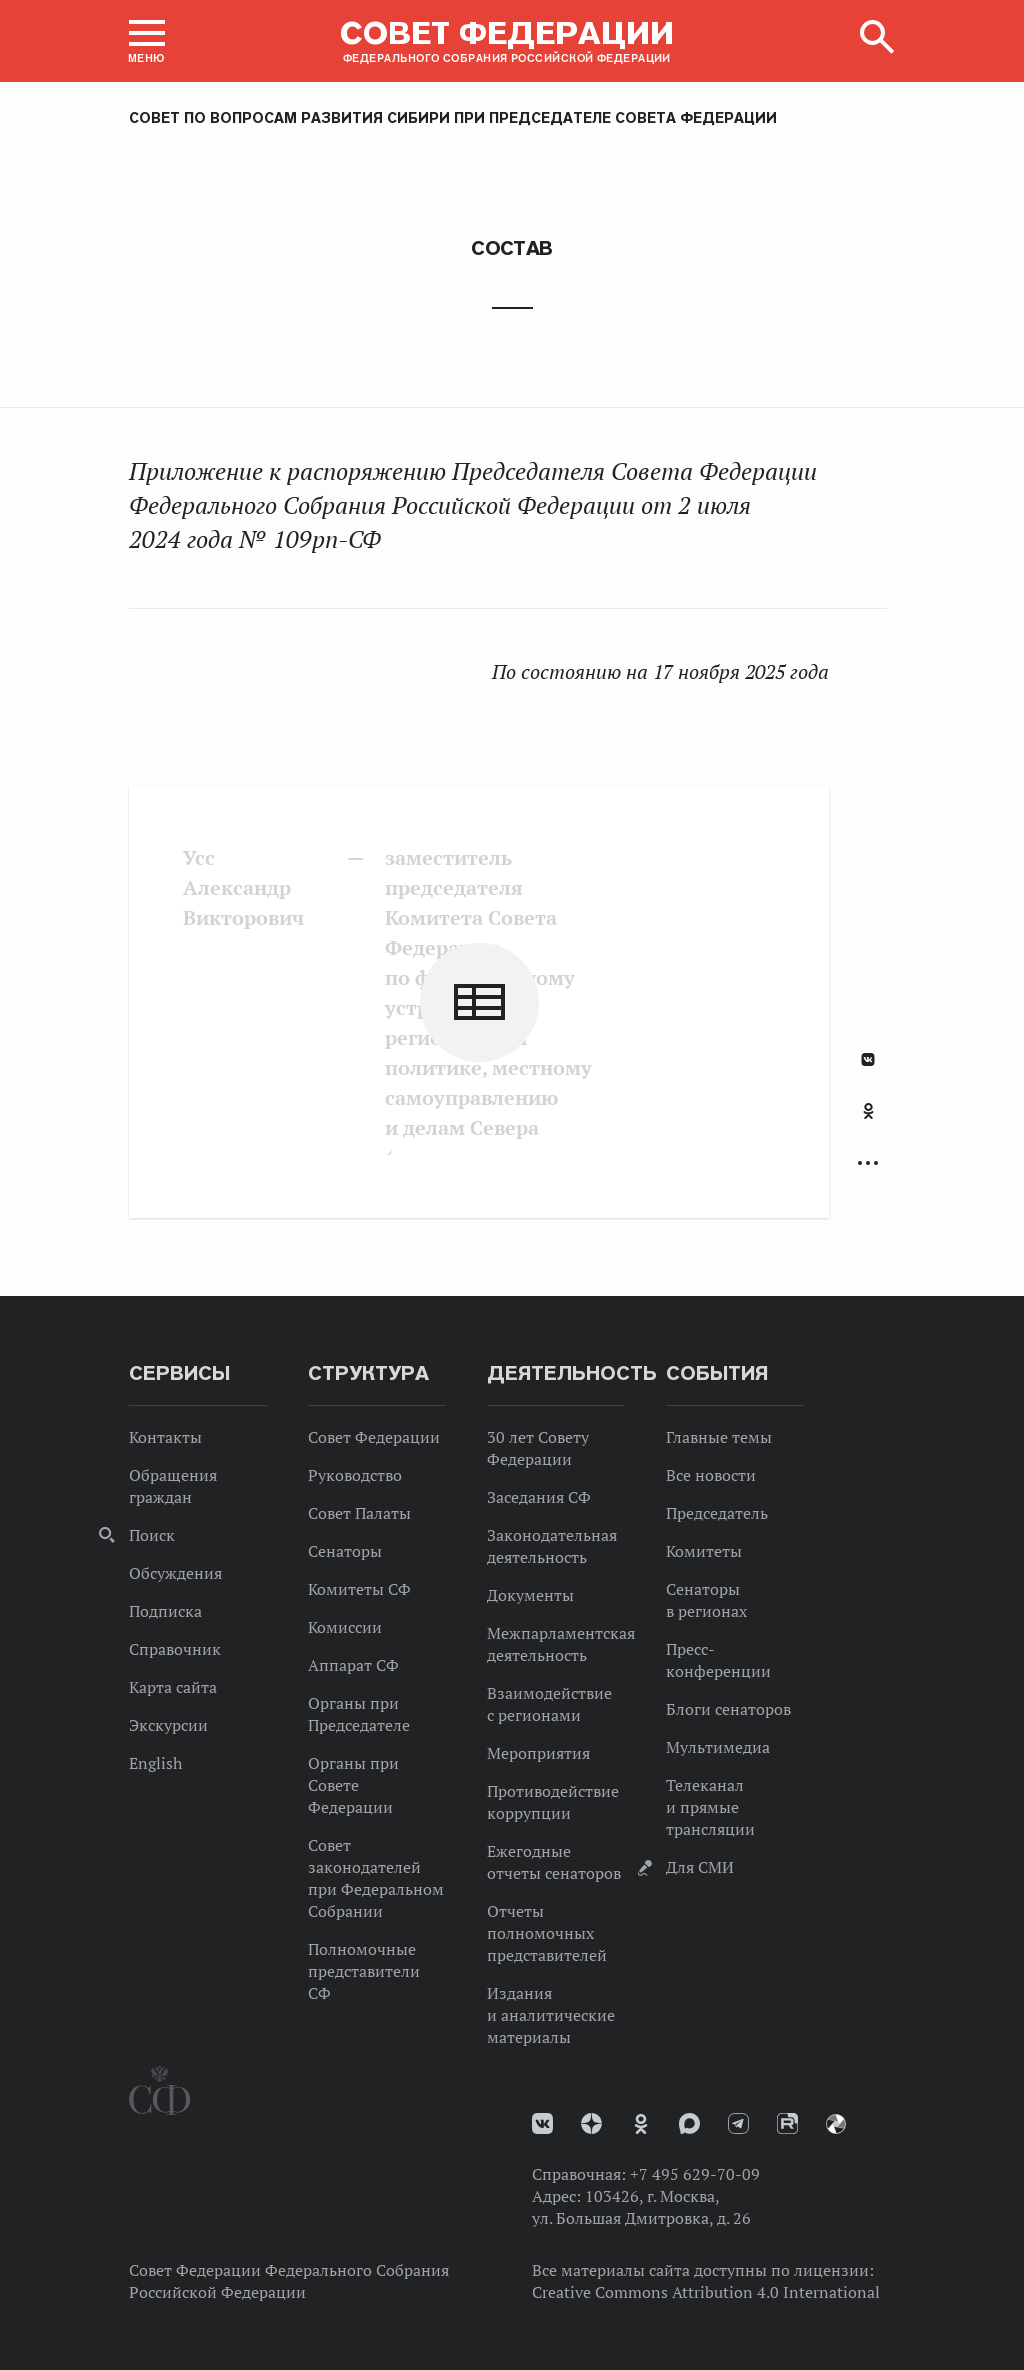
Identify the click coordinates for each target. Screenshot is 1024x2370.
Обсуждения (175, 1573)
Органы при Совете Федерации (353, 1785)
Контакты (165, 1437)
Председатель (717, 1513)
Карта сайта (173, 1687)
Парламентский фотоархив (836, 2124)
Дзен (591, 2123)
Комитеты (704, 1551)
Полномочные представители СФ (364, 1971)
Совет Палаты (359, 1513)
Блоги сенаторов (728, 1709)
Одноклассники (868, 1111)
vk (542, 2123)
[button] (147, 41)
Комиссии (345, 1627)
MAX (689, 2123)
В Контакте (868, 1059)
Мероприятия (538, 1753)
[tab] (868, 1122)
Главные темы (719, 1437)
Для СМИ (700, 1867)
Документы (530, 1595)
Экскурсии (168, 1725)
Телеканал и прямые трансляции (710, 1807)
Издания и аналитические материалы (551, 2015)
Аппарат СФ (353, 1665)
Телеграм (738, 2123)
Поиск (152, 1535)
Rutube (787, 2123)
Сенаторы (345, 1551)
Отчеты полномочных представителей (547, 1933)
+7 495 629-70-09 (695, 2174)
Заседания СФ (539, 1497)
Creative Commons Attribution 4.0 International (706, 2292)
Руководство (355, 1475)
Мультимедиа (718, 1747)
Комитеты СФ (359, 1589)
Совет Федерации (374, 1437)
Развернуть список (868, 1163)
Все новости (711, 1475)
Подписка (165, 1611)
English (155, 1763)
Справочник (175, 1649)
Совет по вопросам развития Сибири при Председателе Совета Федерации (453, 118)
